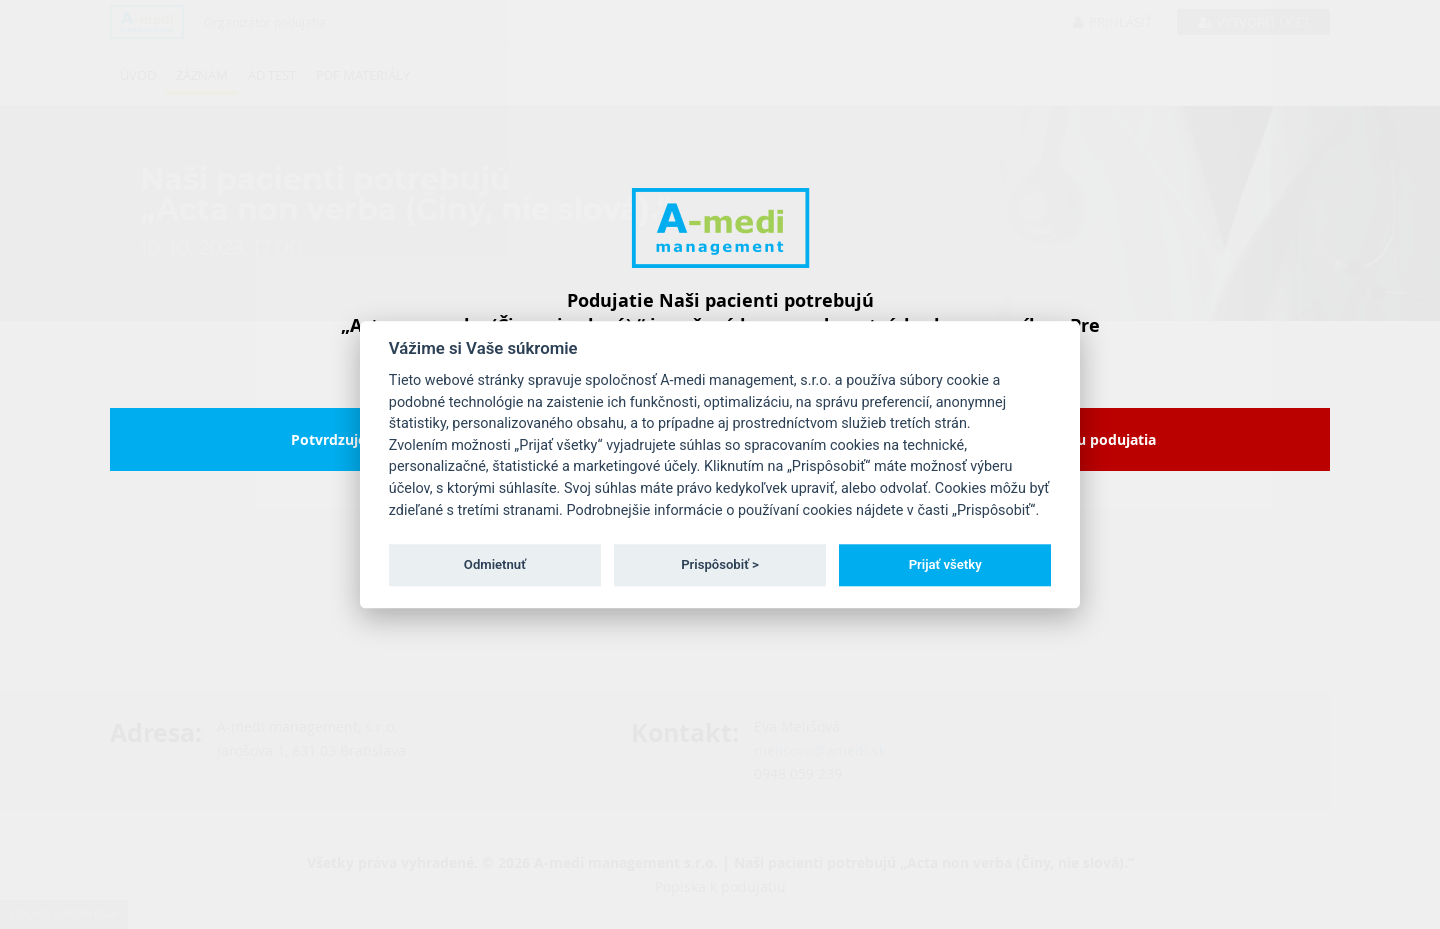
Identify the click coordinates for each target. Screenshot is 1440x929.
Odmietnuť (495, 564)
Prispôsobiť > (720, 564)
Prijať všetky (945, 564)
